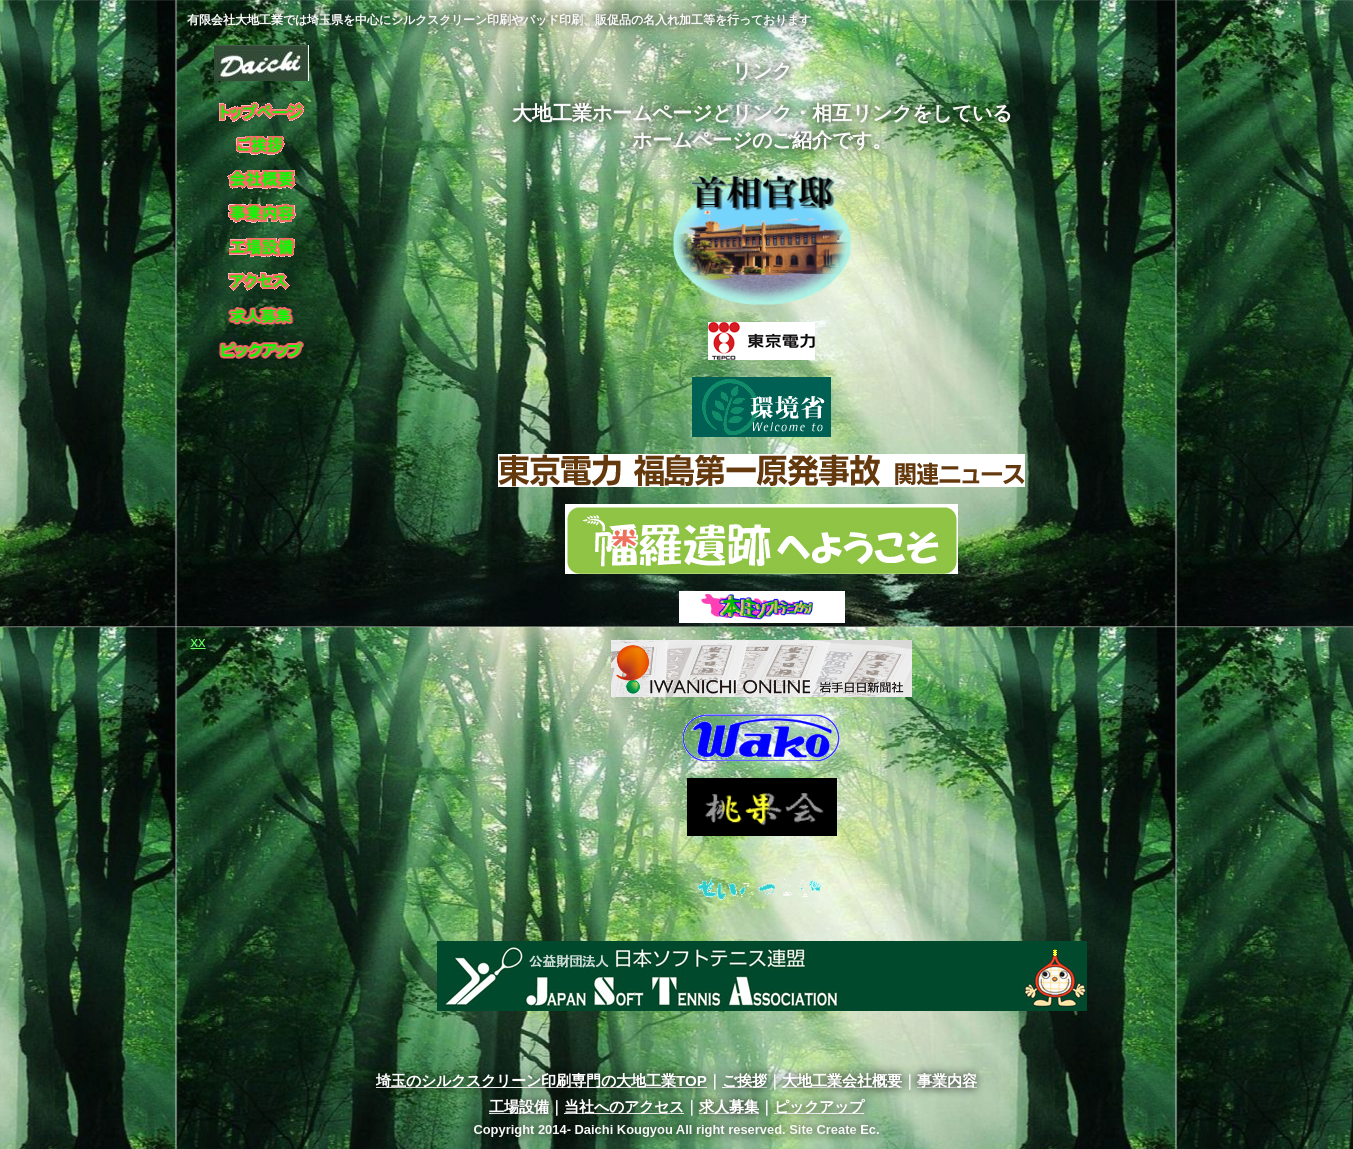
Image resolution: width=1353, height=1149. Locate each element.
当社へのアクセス (624, 1106)
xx (198, 641)
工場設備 (519, 1106)
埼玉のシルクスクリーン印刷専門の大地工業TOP (541, 1080)
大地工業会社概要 (842, 1080)
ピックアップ (819, 1106)
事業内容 (947, 1080)
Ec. (869, 1129)
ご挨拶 (744, 1080)
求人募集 (729, 1106)
